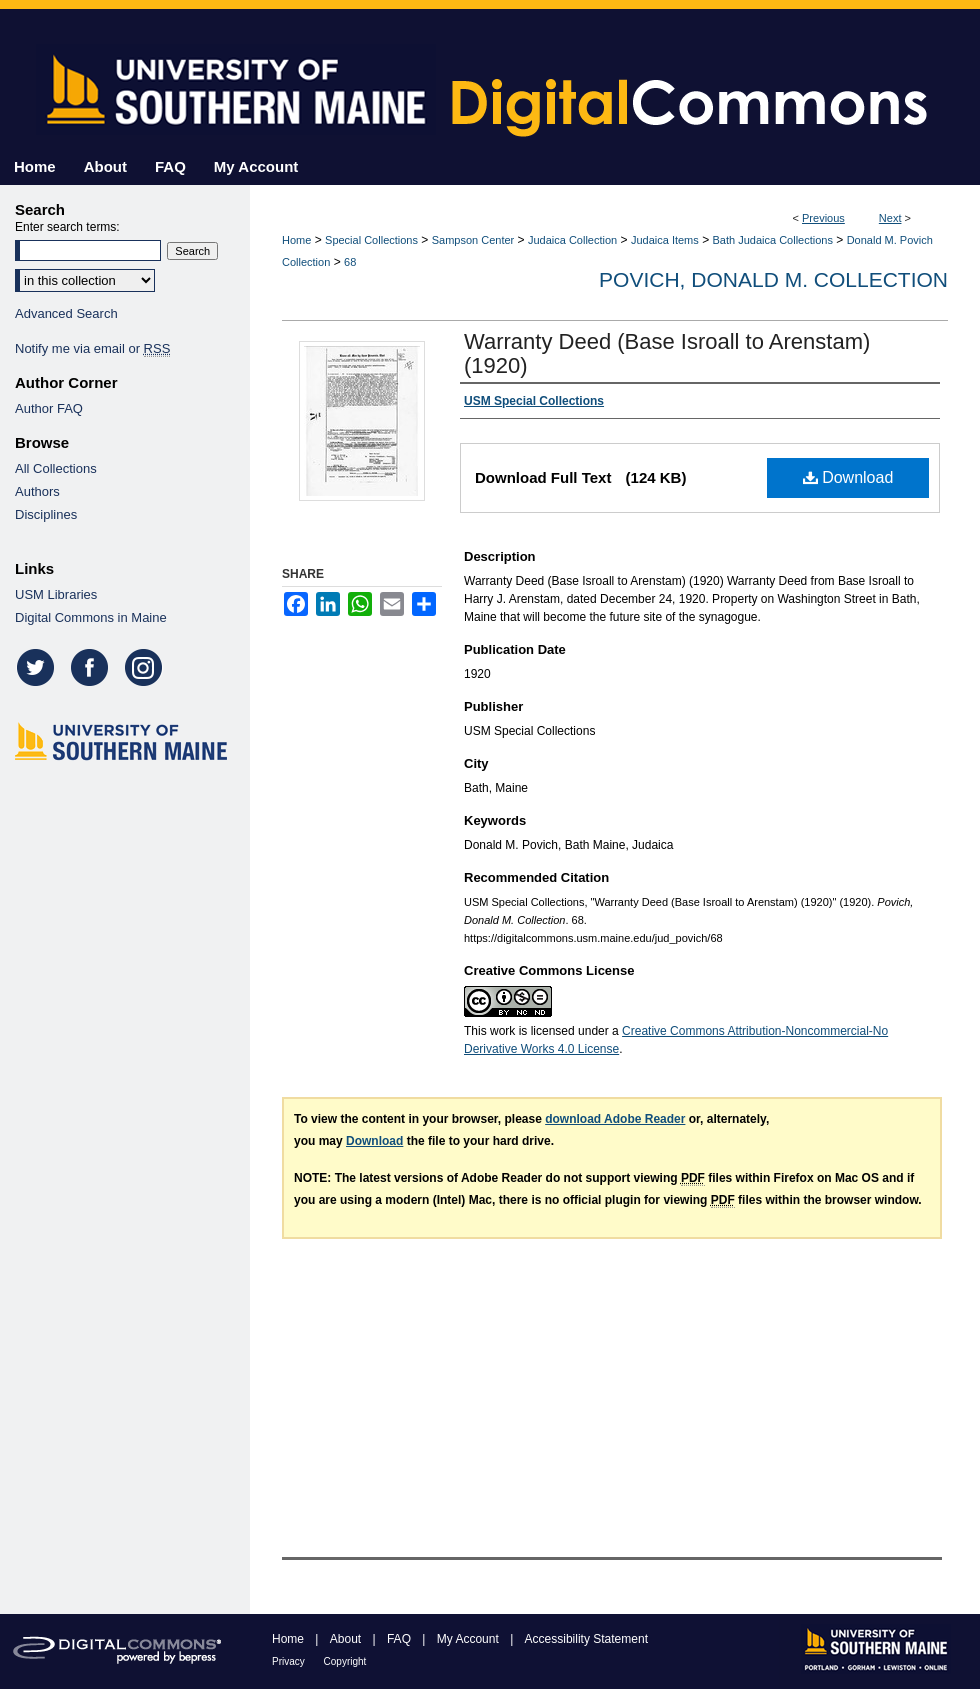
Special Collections (371, 240)
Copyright (345, 1661)
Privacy (290, 1661)
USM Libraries (56, 594)
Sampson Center (473, 240)
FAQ (400, 1639)
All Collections (56, 468)
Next (890, 218)
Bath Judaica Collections (773, 240)
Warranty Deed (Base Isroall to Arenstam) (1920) (667, 353)
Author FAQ (49, 408)
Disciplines (46, 514)
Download (848, 477)
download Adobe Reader (615, 1119)
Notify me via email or (92, 348)
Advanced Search (66, 313)
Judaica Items (665, 240)
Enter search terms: (67, 227)
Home (296, 240)
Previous (823, 218)
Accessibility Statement (586, 1639)
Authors (37, 491)
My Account (469, 1639)
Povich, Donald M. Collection (773, 279)
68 (350, 262)
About (347, 1639)
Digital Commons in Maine (91, 617)
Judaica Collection (572, 240)
